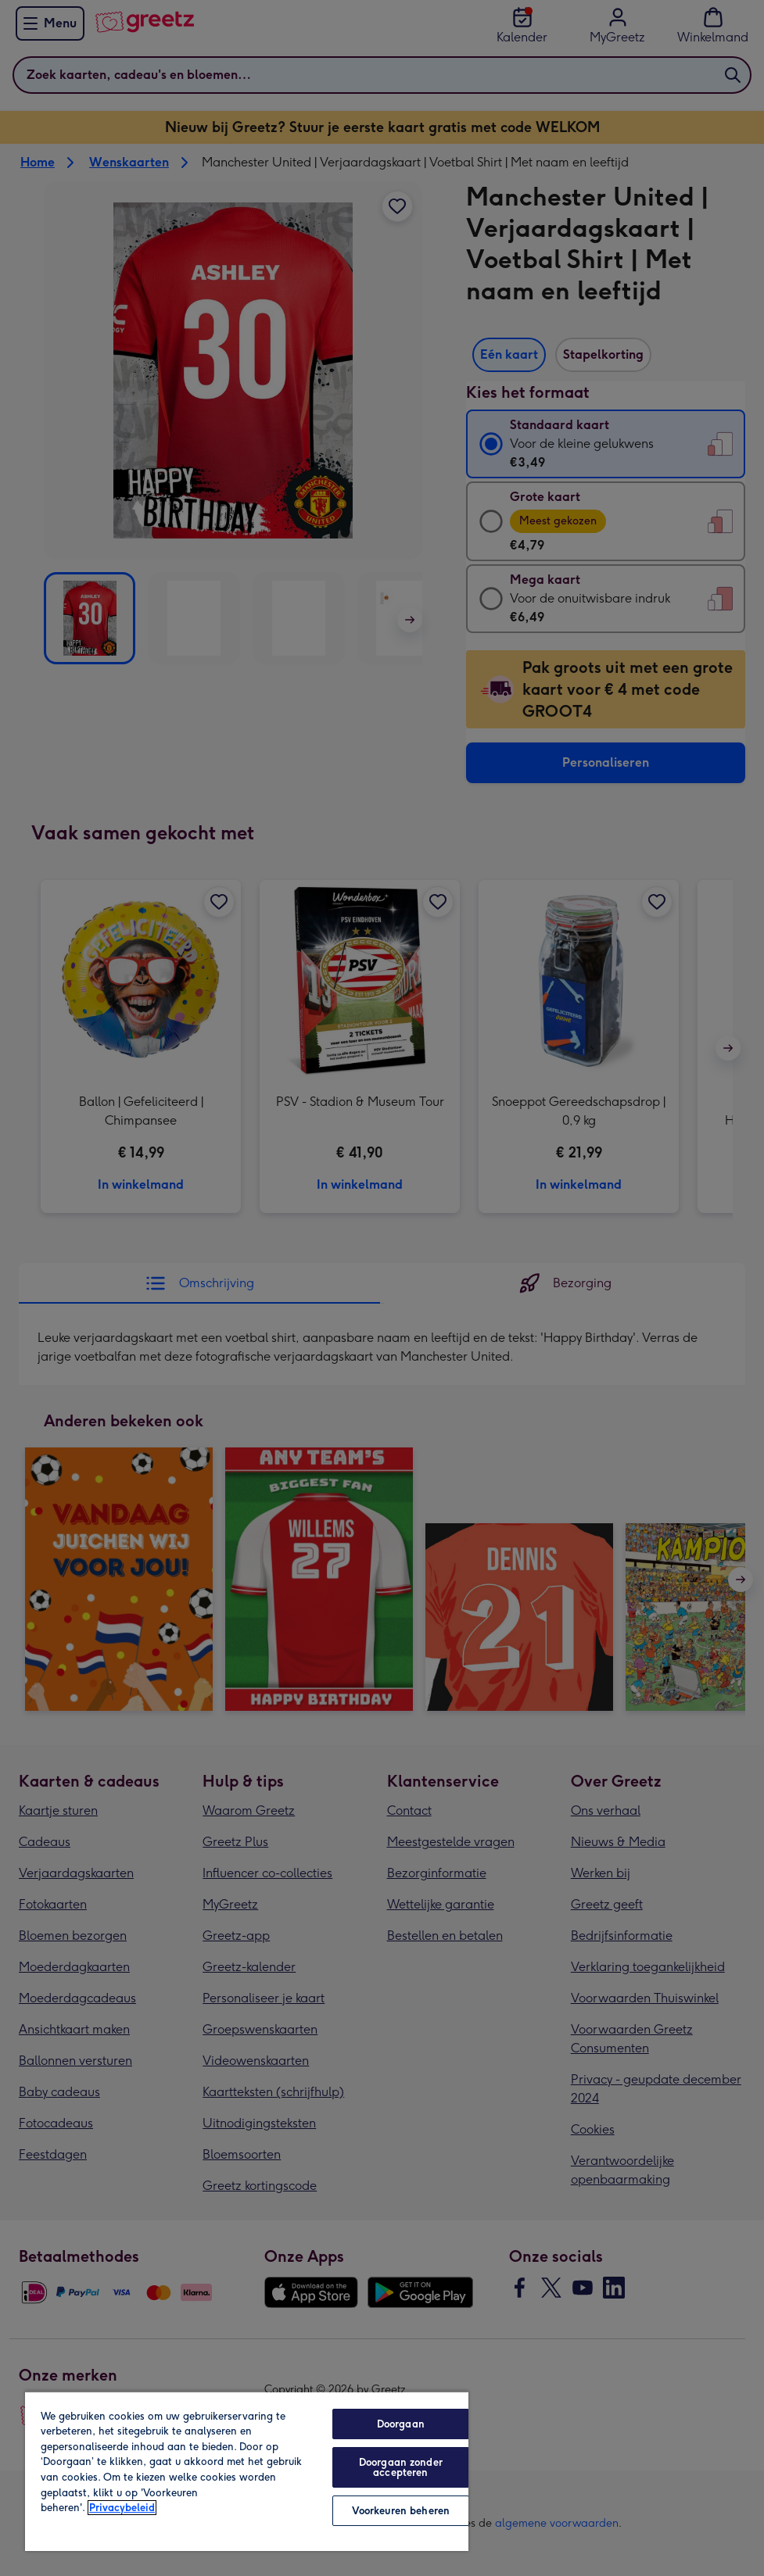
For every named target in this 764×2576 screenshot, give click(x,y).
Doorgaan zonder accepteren (401, 2467)
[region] (246, 2471)
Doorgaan (401, 2424)
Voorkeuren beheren (401, 2511)
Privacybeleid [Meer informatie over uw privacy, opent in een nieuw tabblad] (122, 2507)
